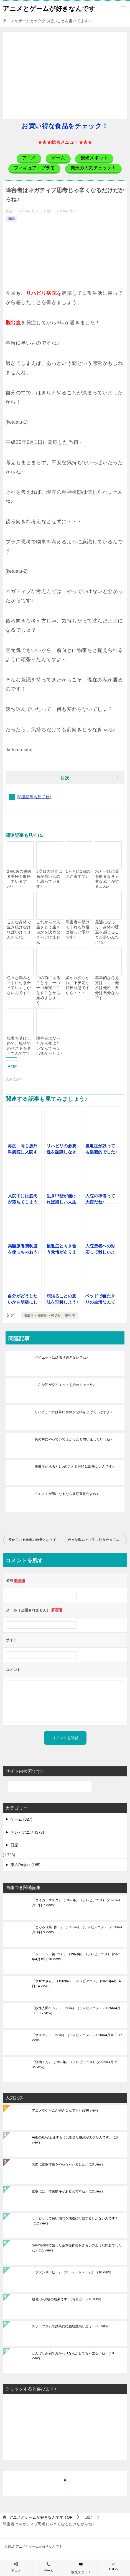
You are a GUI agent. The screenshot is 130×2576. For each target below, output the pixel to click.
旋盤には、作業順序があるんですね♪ (68, 2191)
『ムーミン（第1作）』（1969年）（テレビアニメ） (76, 1956)
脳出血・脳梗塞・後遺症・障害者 (49, 1315)
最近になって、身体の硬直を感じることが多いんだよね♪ (107, 932)
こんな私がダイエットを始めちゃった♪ (65, 1385)
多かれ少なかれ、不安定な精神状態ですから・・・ (78, 985)
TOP (40, 2517)
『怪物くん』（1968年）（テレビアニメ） (75, 2064)
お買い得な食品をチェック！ (65, 126)
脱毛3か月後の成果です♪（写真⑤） (67, 2299)
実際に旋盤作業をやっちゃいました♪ (68, 2164)
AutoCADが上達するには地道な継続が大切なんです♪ (75, 2139)
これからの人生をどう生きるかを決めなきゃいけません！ (48, 932)
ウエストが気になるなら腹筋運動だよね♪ (66, 1494)
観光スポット (81, 2572)
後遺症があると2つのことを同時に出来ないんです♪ (74, 1467)
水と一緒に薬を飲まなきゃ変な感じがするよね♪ (107, 879)
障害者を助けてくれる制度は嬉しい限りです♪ (78, 929)
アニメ (16, 2571)
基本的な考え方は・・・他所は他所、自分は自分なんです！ (107, 987)
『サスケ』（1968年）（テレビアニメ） (77, 2037)
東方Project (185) (25, 1865)
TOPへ (113, 2566)
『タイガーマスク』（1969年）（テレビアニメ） (76, 1902)
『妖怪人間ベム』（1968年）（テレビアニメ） (76, 2010)
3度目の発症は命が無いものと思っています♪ (49, 879)
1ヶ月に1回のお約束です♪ (78, 874)
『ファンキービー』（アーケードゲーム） (72, 2272)
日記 (11, 219)
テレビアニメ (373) (27, 1832)
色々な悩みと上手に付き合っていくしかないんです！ (19, 985)
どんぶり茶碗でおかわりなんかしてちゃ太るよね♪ (73, 2355)
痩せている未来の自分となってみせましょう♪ (36, 1540)
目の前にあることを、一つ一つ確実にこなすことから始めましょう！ (48, 990)
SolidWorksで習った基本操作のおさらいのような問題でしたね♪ (77, 2247)
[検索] (49, 1786)
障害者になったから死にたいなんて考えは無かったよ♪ (49, 1045)
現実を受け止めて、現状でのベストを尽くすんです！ (19, 1045)
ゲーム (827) (21, 1819)
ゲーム (48, 2571)
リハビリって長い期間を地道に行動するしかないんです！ (75, 2220)
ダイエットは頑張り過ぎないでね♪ (61, 1357)
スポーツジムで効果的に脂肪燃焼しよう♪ (71, 2326)
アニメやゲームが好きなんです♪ (66, 2110)
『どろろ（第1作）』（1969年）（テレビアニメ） (77, 1929)
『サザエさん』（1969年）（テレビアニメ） (76, 1983)
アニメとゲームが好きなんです (49, 8)
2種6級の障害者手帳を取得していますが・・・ (19, 879)
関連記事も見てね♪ (34, 797)
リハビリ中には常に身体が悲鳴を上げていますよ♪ (73, 1412)
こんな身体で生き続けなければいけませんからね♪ (19, 929)
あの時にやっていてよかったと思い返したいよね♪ (73, 1439)
